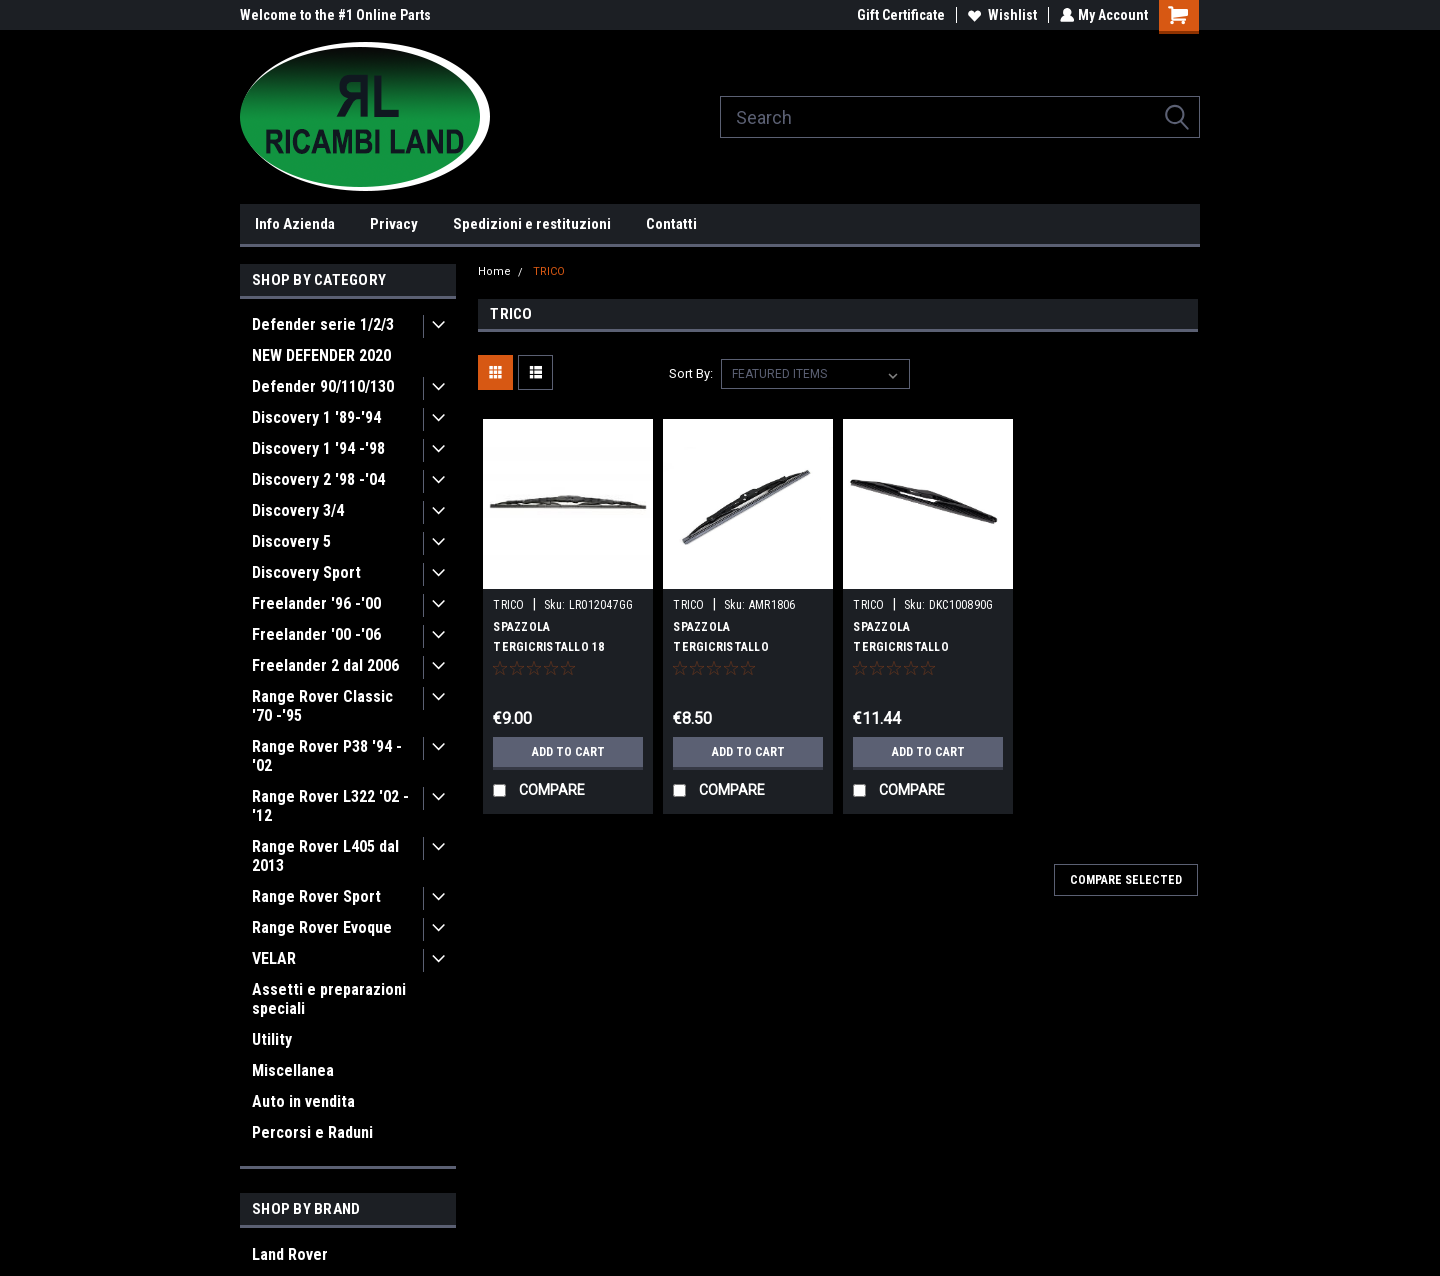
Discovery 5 (291, 541)
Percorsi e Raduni (312, 1132)
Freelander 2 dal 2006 (325, 665)
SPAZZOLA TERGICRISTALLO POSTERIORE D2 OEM (911, 647)
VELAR (274, 958)
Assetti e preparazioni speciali (329, 999)
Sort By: (691, 373)
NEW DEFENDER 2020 (321, 355)
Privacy (394, 224)
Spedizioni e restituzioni (532, 224)
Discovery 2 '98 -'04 (318, 479)
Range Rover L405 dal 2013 (325, 856)
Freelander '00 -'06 (316, 634)
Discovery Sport (306, 572)
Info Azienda (295, 224)
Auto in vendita (303, 1101)
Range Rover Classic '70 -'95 (322, 706)
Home (494, 271)
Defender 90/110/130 (323, 386)
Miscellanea (293, 1070)
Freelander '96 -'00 (316, 603)
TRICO (549, 271)
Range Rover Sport (316, 896)
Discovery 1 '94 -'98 (318, 448)
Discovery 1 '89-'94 (316, 417)
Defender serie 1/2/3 (323, 324)
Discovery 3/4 (298, 510)
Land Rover (290, 1254)
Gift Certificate (899, 15)
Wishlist (1000, 15)
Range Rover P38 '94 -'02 (327, 756)
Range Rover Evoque (322, 927)
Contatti (671, 224)
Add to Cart (568, 752)
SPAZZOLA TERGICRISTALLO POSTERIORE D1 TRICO (736, 647)
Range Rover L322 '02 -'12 (330, 806)
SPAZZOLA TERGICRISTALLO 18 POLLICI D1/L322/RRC (551, 647)
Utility (272, 1039)
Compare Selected (1126, 880)
